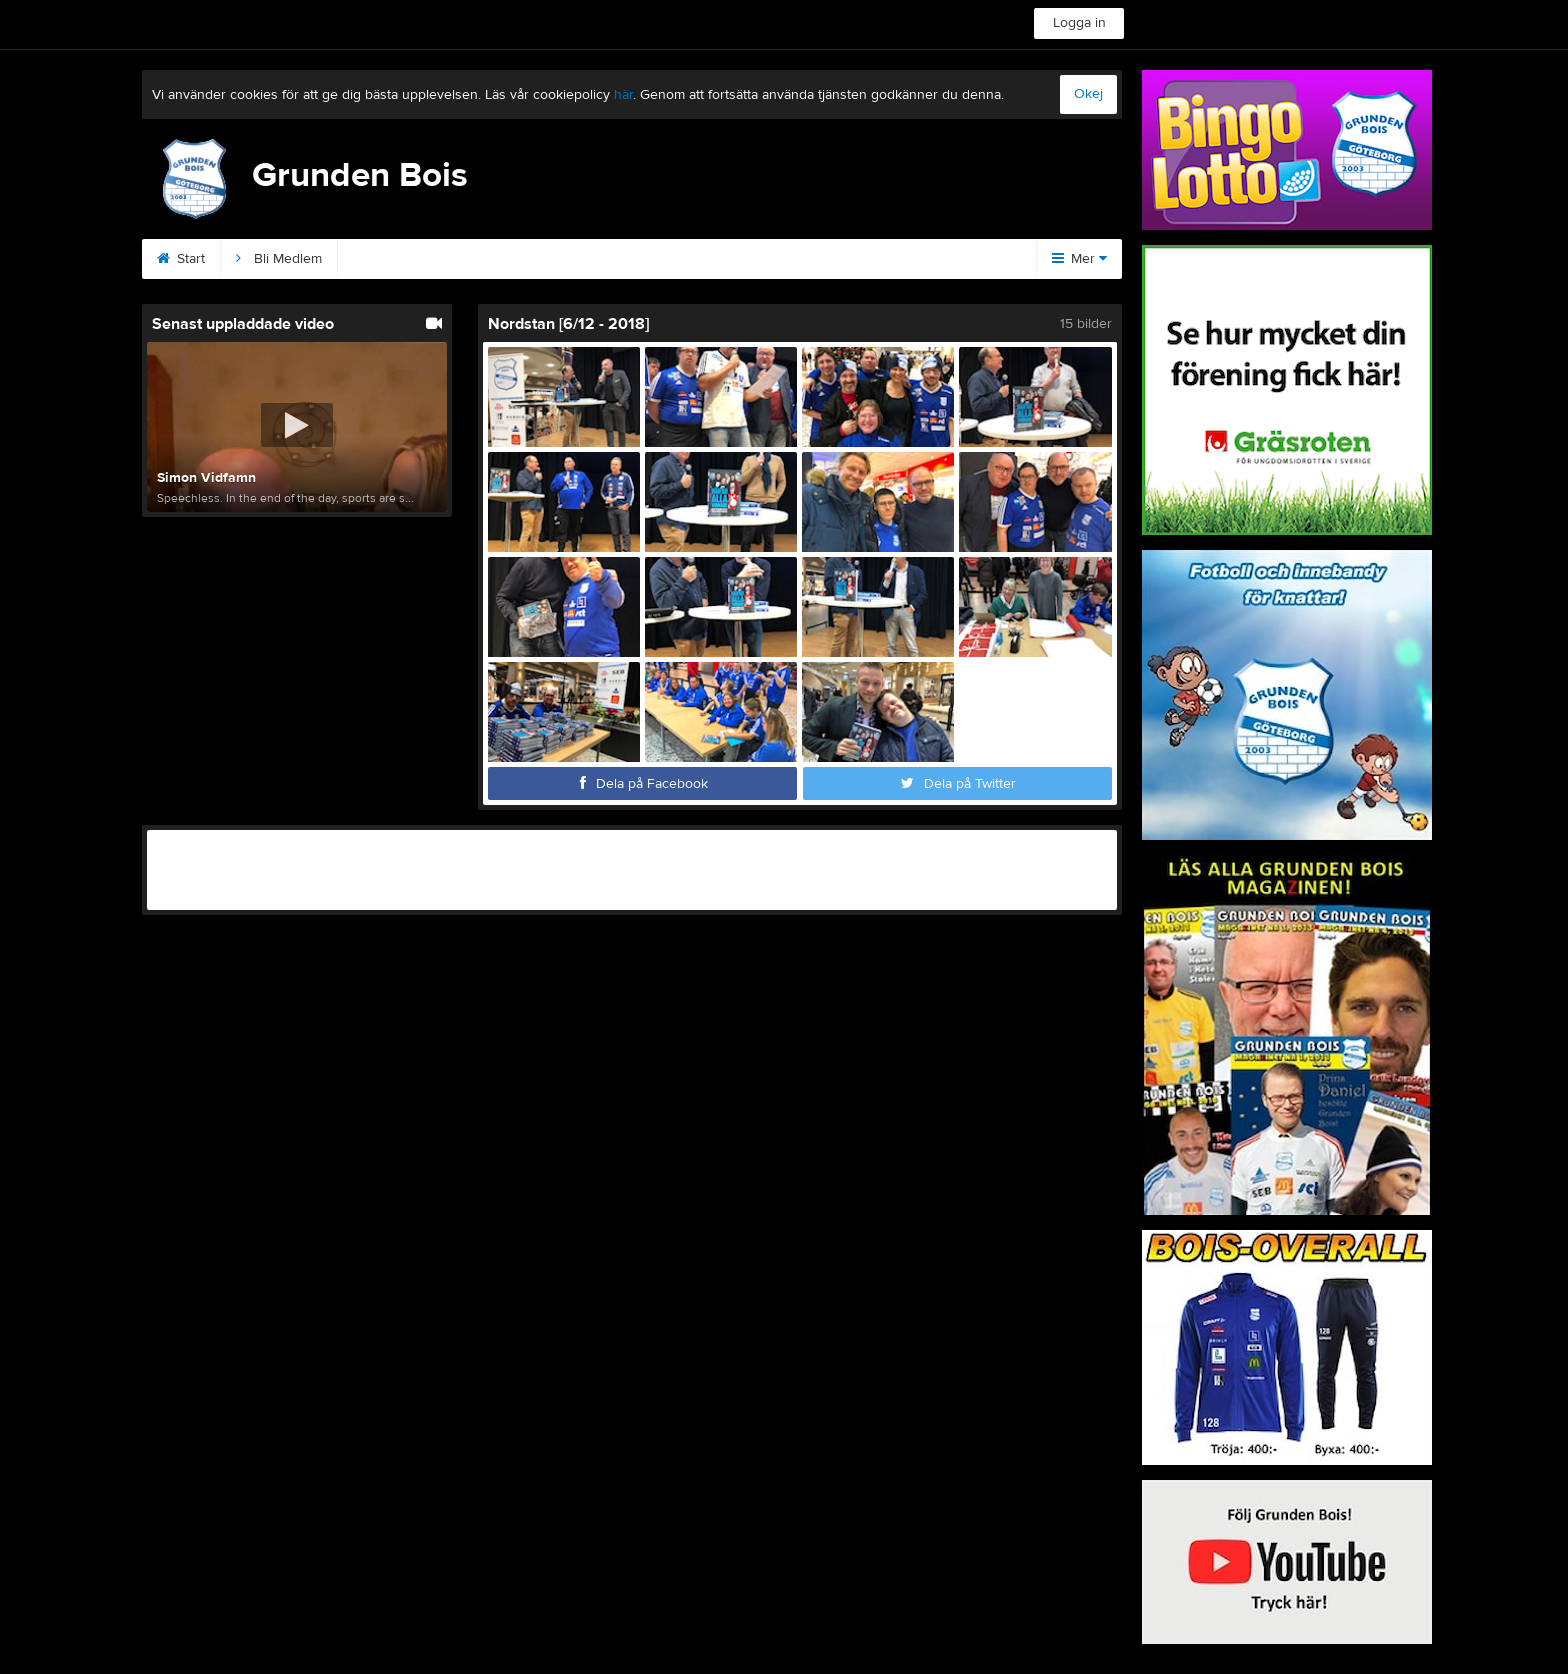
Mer (1079, 259)
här (623, 95)
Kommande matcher (732, 259)
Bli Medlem (279, 259)
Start (181, 259)
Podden (598, 259)
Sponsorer (491, 259)
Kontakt (385, 259)
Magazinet (874, 259)
